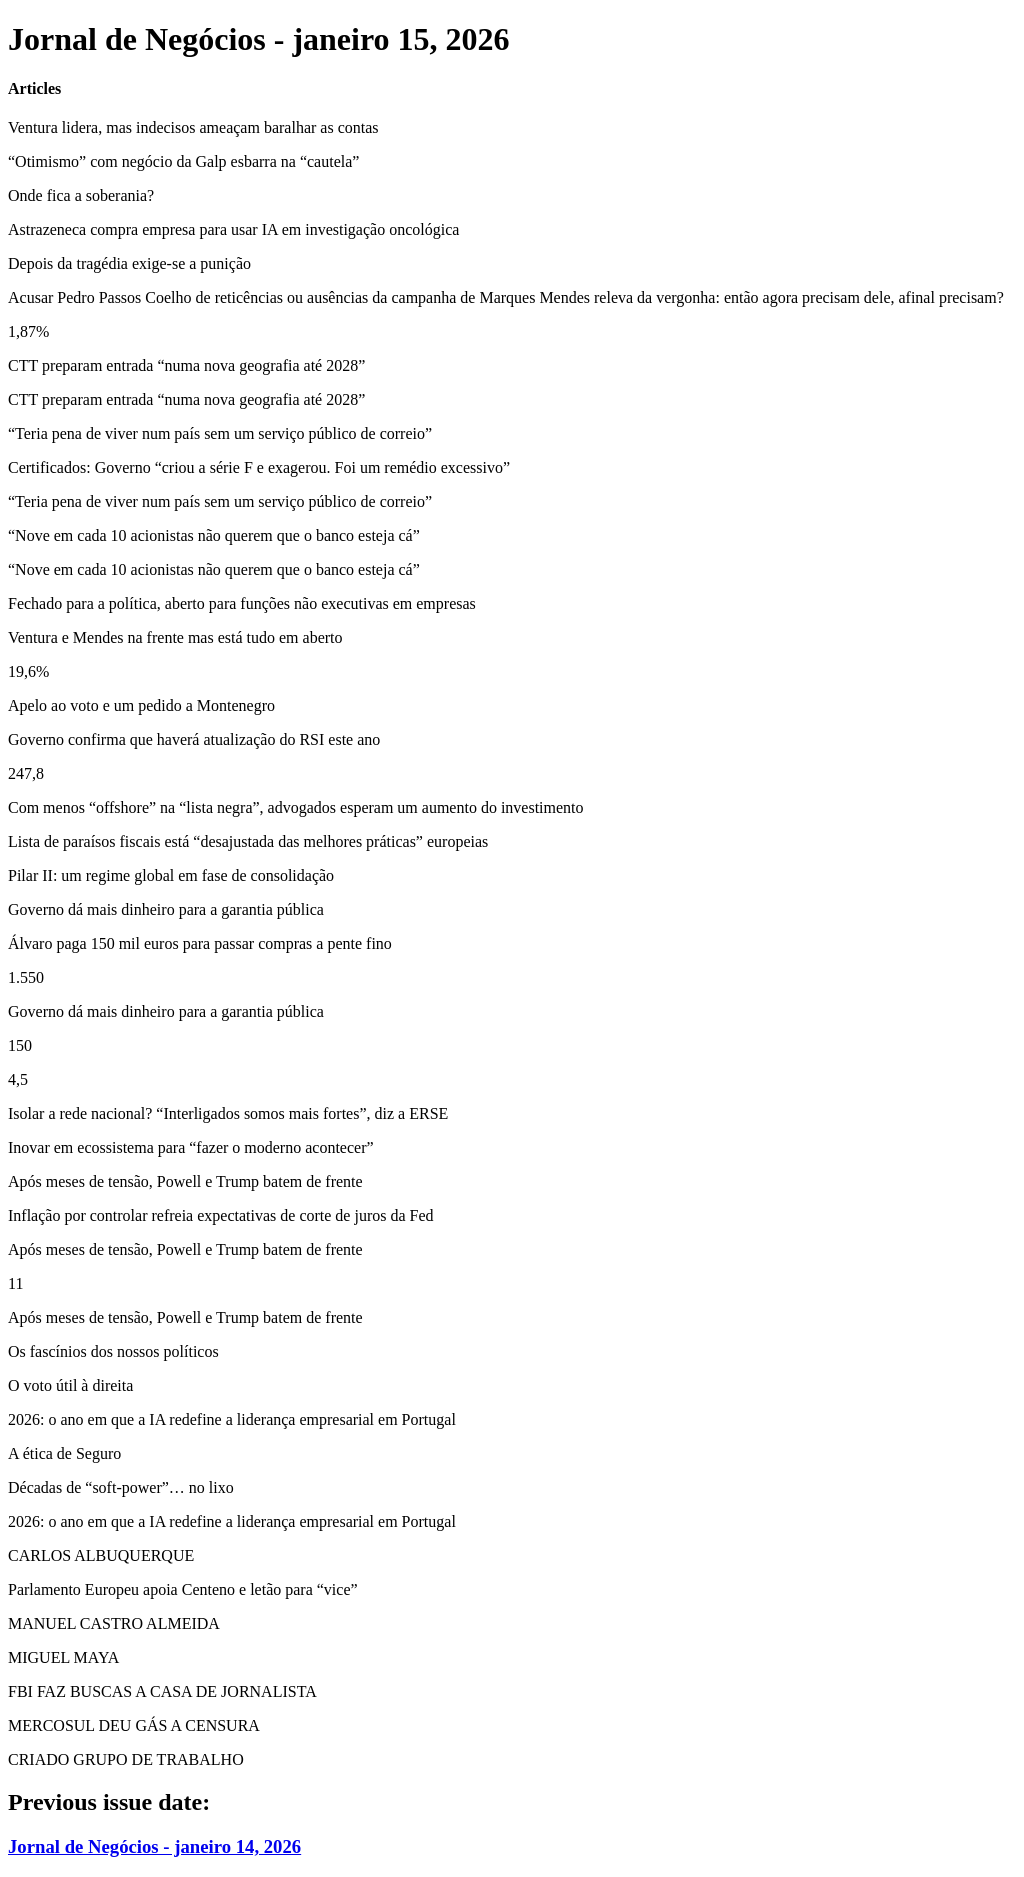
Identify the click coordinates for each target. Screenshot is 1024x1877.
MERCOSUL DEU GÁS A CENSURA (134, 1725)
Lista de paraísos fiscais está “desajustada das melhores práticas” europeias (248, 841)
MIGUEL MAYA (63, 1657)
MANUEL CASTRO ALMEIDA (114, 1623)
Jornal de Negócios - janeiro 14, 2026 (154, 1846)
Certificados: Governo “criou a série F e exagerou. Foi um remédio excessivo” (259, 467)
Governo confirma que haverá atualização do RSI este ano (194, 739)
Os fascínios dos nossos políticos (113, 1351)
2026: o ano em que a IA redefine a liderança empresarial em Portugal (232, 1419)
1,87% (28, 331)
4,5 (18, 1079)
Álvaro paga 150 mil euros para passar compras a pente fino (200, 943)
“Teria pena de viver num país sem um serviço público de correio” (220, 433)
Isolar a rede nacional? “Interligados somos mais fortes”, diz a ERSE (228, 1113)
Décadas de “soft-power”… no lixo (121, 1487)
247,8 (26, 773)
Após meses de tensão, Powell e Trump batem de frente (185, 1181)
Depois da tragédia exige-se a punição (129, 263)
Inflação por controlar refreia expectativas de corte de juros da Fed (221, 1215)
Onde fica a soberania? (81, 195)
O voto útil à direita (70, 1385)
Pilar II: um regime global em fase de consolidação (171, 875)
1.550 (26, 977)
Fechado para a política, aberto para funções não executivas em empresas (242, 603)
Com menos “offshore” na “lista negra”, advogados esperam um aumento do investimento (296, 807)
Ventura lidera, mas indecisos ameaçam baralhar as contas (193, 127)
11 (15, 1283)
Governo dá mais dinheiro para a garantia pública (166, 909)
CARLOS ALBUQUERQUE (101, 1555)
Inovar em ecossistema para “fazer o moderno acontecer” (191, 1147)
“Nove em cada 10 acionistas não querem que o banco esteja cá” (214, 535)
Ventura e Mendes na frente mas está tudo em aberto (175, 637)
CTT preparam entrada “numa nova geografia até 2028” (186, 365)
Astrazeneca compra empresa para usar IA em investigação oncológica (233, 229)
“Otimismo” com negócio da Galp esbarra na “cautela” (183, 161)
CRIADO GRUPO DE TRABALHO (126, 1759)
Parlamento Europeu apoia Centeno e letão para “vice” (183, 1589)
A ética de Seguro (64, 1453)
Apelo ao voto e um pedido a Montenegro (141, 705)
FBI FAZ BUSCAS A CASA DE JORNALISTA (162, 1691)
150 (20, 1045)
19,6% (28, 671)
